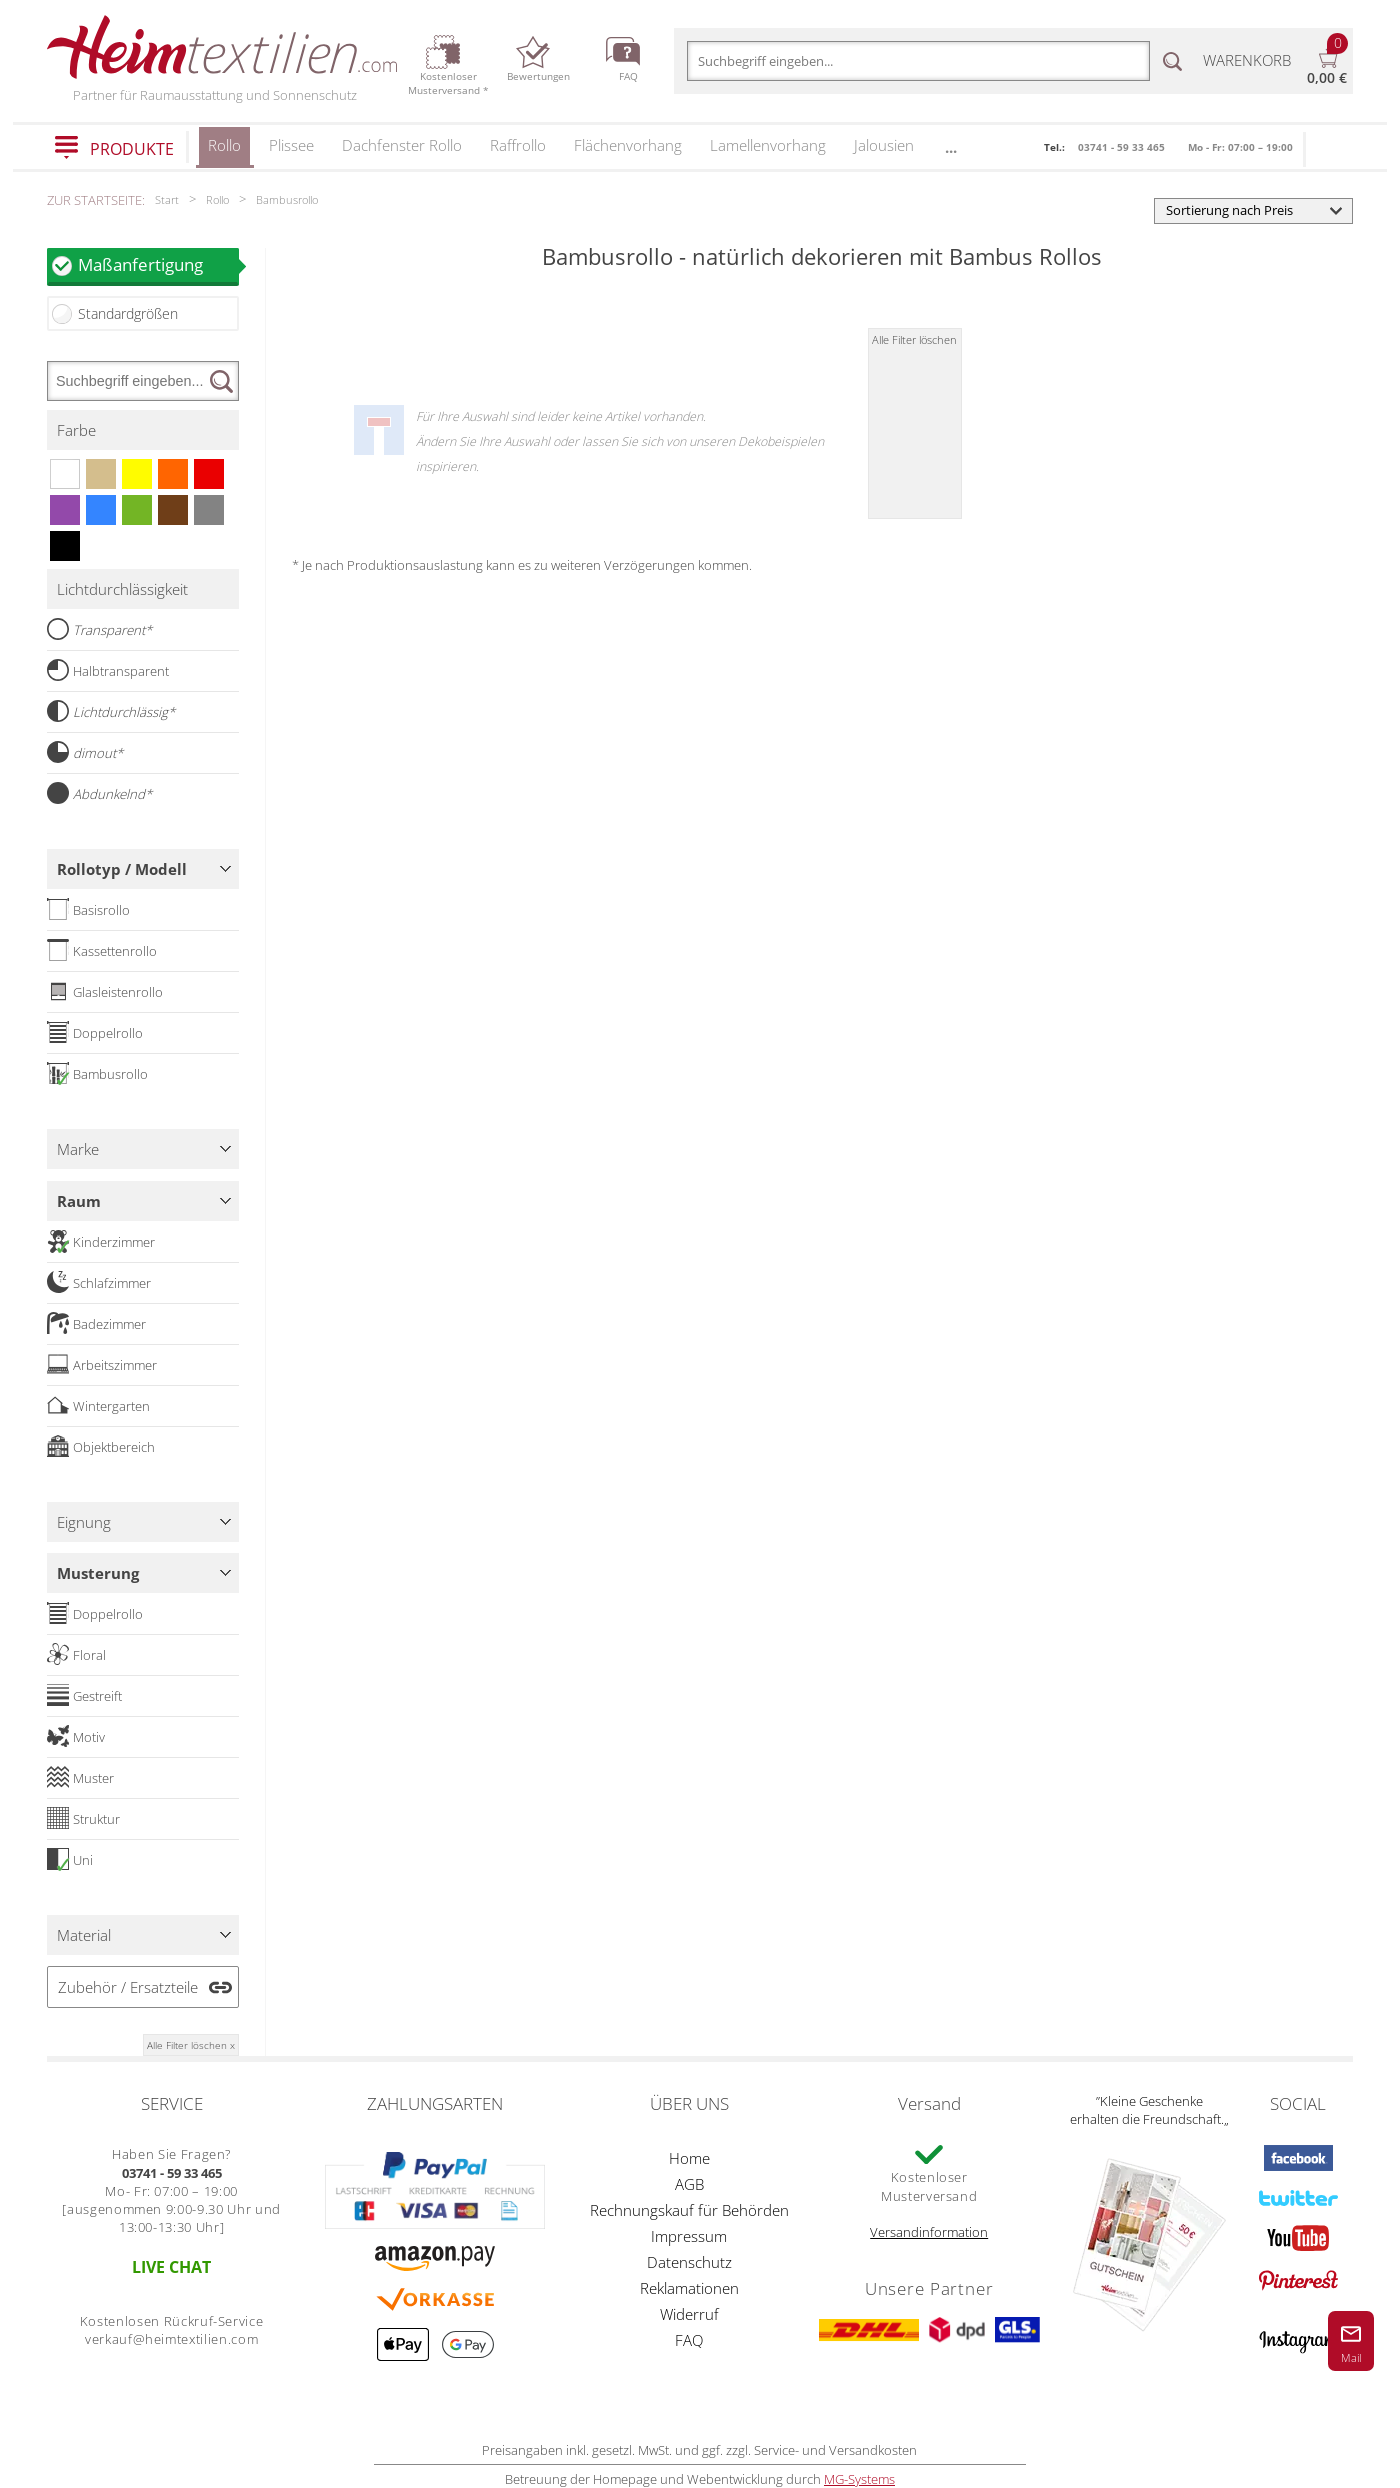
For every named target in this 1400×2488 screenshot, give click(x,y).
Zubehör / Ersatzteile (128, 1987)
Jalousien (884, 145)
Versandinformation (929, 2232)
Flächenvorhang (628, 145)
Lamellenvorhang (768, 145)
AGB (689, 2184)
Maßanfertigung (158, 264)
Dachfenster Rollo (402, 145)
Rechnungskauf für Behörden (689, 2210)
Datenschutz (689, 2262)
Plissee (291, 145)
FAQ (689, 2340)
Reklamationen (689, 2288)
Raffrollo (518, 145)
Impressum (689, 2236)
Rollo (224, 151)
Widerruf (689, 2314)
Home (689, 2158)
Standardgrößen (128, 313)
